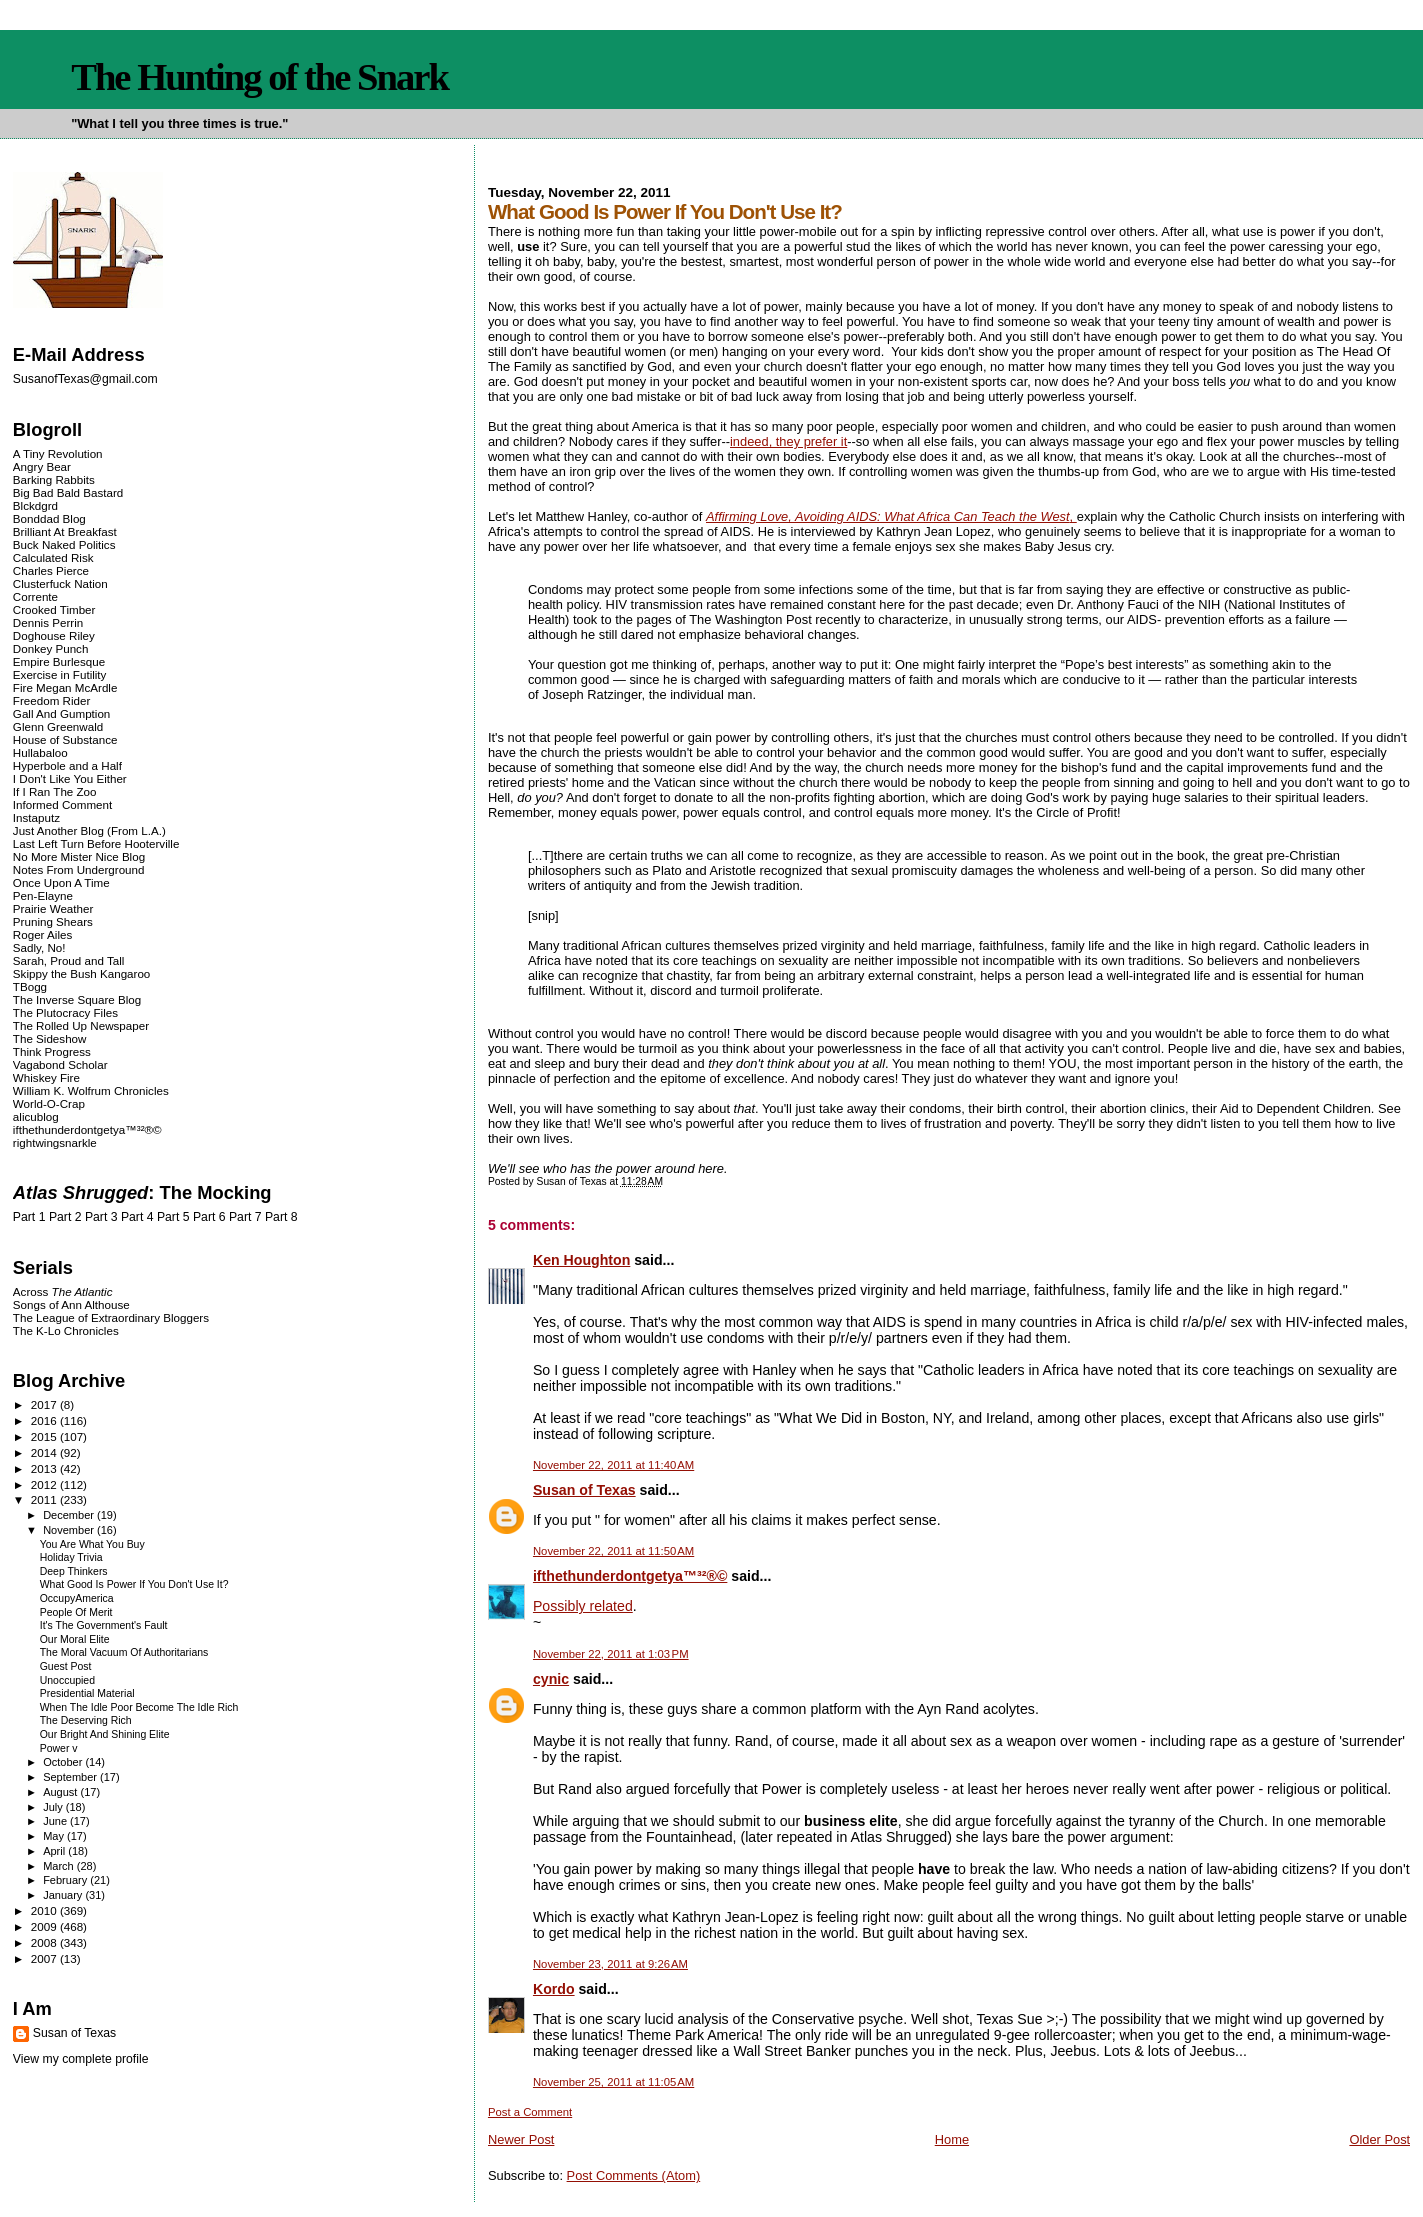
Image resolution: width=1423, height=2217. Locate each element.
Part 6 (209, 1217)
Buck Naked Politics (64, 544)
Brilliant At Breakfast (65, 531)
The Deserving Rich (86, 1720)
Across (63, 1291)
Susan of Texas (584, 1490)
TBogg (30, 986)
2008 (45, 1942)
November (70, 1530)
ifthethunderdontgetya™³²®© (630, 1576)
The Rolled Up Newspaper (81, 1025)
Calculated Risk (53, 557)
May (55, 1836)
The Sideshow (50, 1038)
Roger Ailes (42, 934)
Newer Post (521, 2139)
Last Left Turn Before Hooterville (96, 843)
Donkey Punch (51, 648)
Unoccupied (67, 1680)
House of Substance (65, 739)
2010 (45, 1910)
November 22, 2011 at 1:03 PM (611, 1654)
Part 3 (101, 1217)
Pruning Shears (53, 921)
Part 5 (173, 1217)
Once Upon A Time (61, 882)
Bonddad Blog (49, 518)
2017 (45, 1404)
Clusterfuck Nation (60, 583)
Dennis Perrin (48, 622)
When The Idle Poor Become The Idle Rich (139, 1707)
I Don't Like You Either (70, 778)
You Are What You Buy (92, 1544)
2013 (45, 1468)
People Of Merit (76, 1612)
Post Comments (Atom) (634, 2175)
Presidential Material (87, 1693)
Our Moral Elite (75, 1639)
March (60, 1866)
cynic (551, 1679)
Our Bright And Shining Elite (105, 1734)
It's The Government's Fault (104, 1625)
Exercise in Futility (60, 674)
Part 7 (245, 1217)
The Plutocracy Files (65, 1012)
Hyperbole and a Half (67, 765)
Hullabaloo (40, 752)
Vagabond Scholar (60, 1064)
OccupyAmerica (77, 1598)
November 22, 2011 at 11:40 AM (613, 1465)
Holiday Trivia (71, 1557)
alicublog (36, 1116)
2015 (45, 1436)
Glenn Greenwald (58, 726)
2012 (45, 1484)
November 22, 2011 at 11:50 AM (613, 1551)
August (61, 1792)
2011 (45, 1499)
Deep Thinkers (74, 1571)
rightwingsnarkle (55, 1142)
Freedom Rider (51, 700)
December (70, 1515)
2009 (45, 1926)
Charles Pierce (51, 570)
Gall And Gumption (61, 713)
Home (952, 2139)
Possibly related (583, 1606)
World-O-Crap (49, 1103)
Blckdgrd (35, 505)
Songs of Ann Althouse (71, 1304)
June (56, 1821)
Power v (59, 1748)
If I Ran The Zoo (55, 791)
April (55, 1851)
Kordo (554, 1989)
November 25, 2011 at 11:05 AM (613, 2082)
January (64, 1895)
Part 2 (65, 1217)
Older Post (1379, 2139)
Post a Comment (530, 2112)
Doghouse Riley (54, 635)
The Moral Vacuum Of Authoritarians (124, 1652)
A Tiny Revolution (58, 453)
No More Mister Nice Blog (79, 856)
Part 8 (281, 1217)
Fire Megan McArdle (65, 687)
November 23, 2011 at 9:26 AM (610, 1964)
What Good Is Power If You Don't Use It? (134, 1584)
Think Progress (52, 1051)
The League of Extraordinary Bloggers (111, 1317)
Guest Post (66, 1666)
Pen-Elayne (43, 895)
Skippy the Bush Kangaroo (81, 973)
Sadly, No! (39, 947)
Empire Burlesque (59, 661)
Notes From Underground (79, 869)
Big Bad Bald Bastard (68, 492)
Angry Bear (42, 466)
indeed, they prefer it (788, 441)
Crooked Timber (54, 609)
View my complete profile (81, 2059)
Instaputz (36, 817)
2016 (45, 1420)
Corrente (35, 596)
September (71, 1777)
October (64, 1762)
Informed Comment (62, 804)
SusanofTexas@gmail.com (85, 379)
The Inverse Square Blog (77, 999)
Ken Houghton (581, 1260)
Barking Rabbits (54, 479)
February (66, 1880)
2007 (45, 1958)
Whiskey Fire (46, 1077)
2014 (45, 1452)
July (54, 1807)
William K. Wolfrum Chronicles (91, 1090)
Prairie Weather (53, 908)
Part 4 (137, 1217)
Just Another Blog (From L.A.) (89, 830)
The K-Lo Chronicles (66, 1330)
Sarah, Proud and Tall (68, 960)
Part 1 (29, 1217)
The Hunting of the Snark (259, 77)
